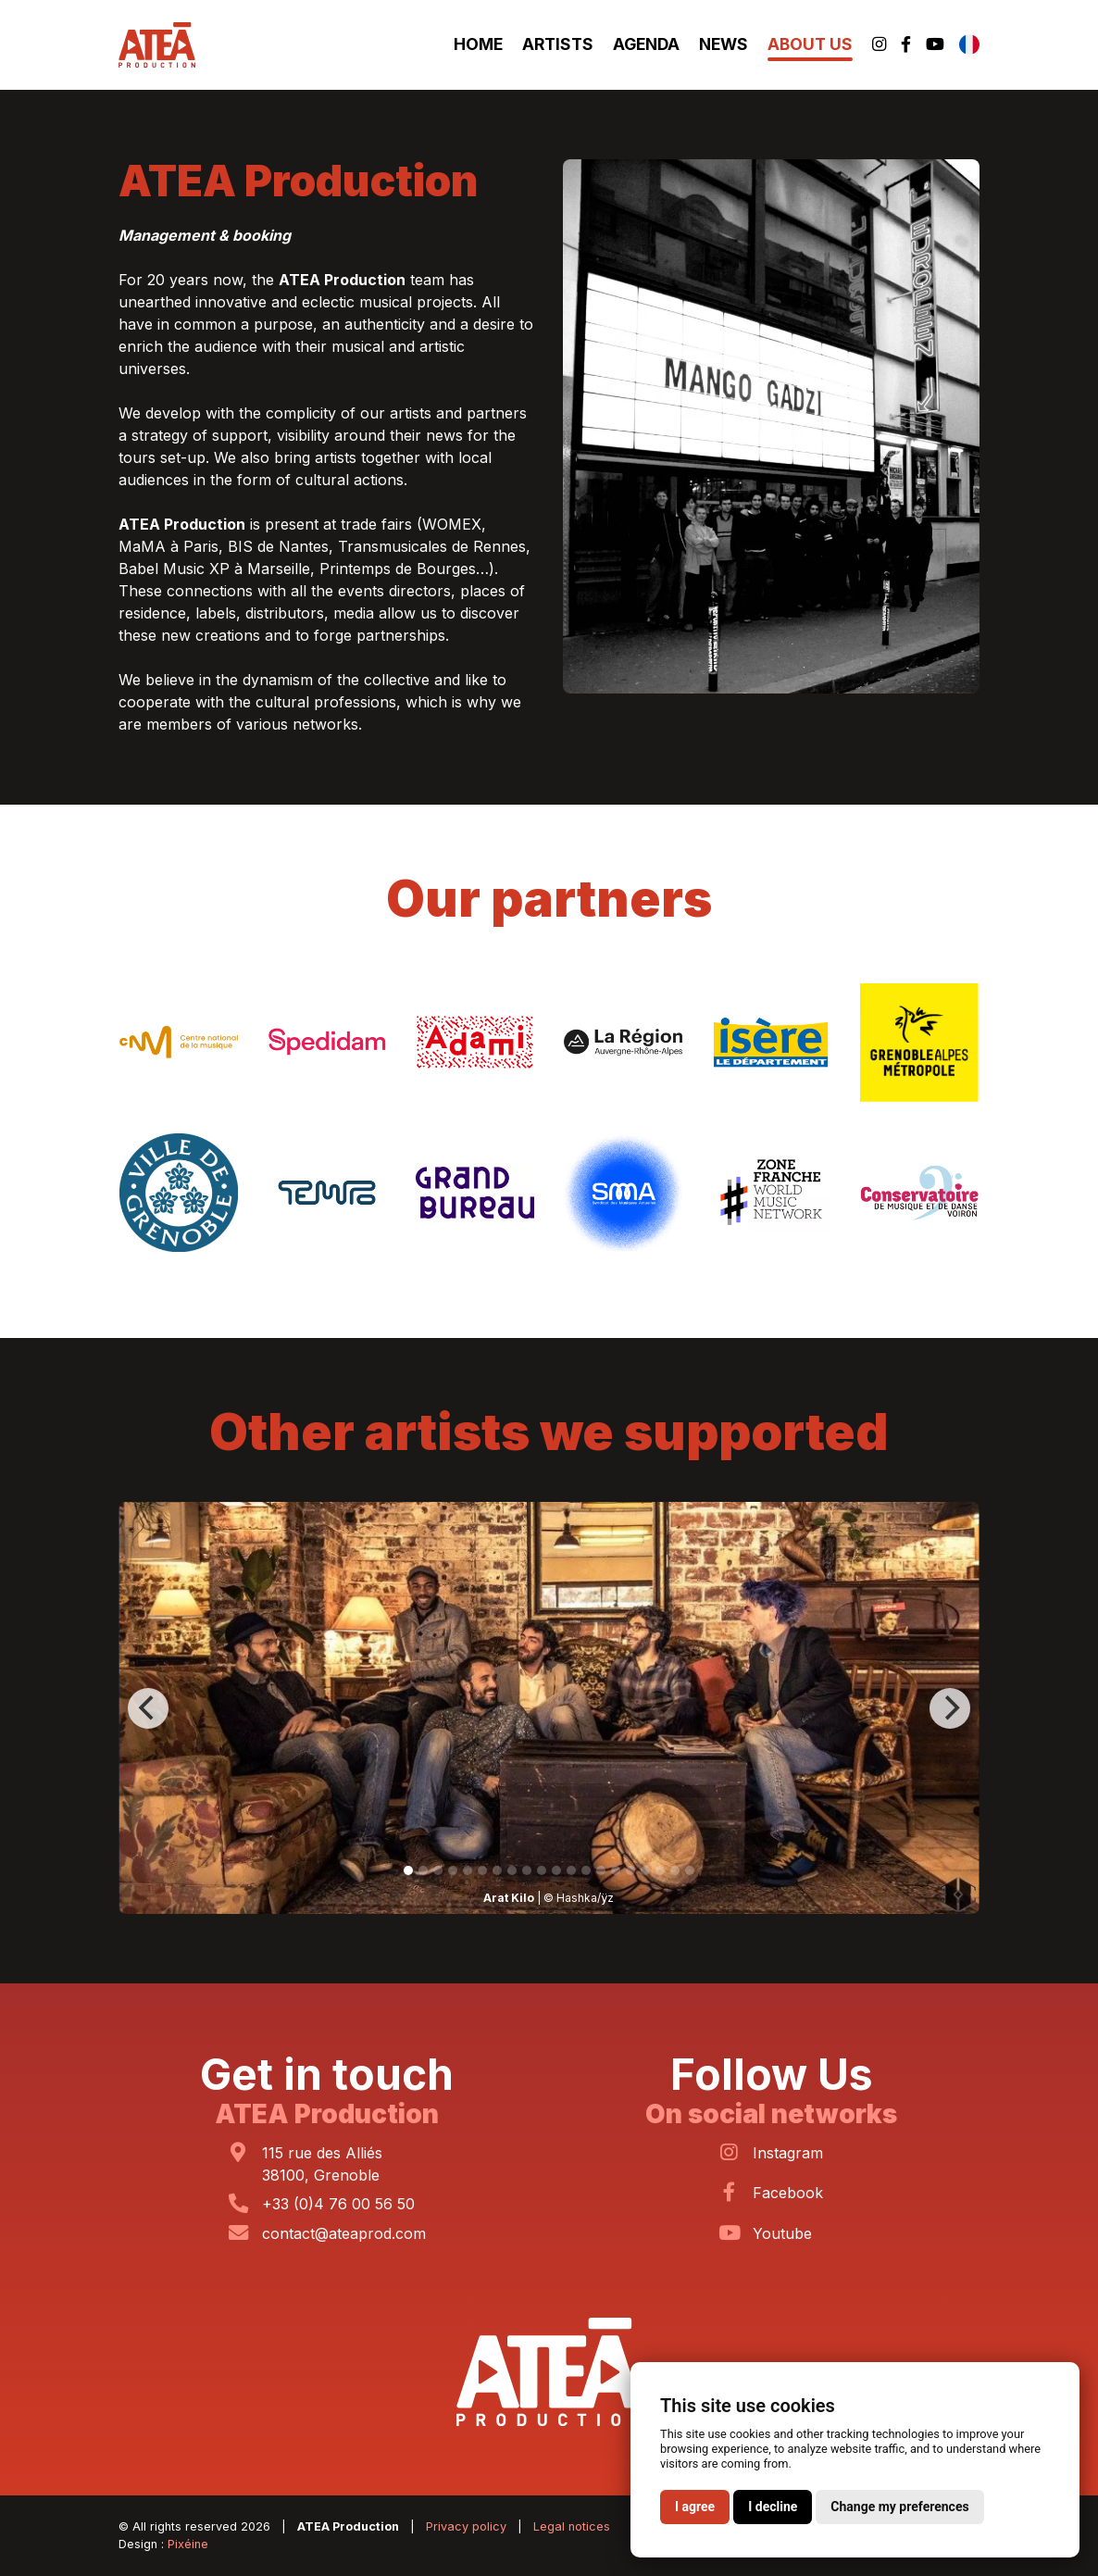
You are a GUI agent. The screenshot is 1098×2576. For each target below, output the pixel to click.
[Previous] (148, 1708)
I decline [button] (772, 2506)
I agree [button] (695, 2506)
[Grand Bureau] (475, 1191)
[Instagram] (879, 45)
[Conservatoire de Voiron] (919, 1191)
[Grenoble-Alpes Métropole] (919, 1041)
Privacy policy (466, 2526)
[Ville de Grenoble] (178, 1191)
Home (478, 44)
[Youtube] (935, 45)
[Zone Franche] (771, 1191)
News (723, 44)
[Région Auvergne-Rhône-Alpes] (623, 1041)
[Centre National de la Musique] (178, 1041)
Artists (557, 44)
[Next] (950, 1708)
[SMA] (623, 1191)
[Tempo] (327, 1191)
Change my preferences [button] (899, 2506)
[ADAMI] (475, 1041)
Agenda (646, 44)
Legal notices (571, 2526)
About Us (810, 44)
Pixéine (188, 2544)
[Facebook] (906, 45)
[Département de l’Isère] (771, 1041)
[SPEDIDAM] (327, 1041)
